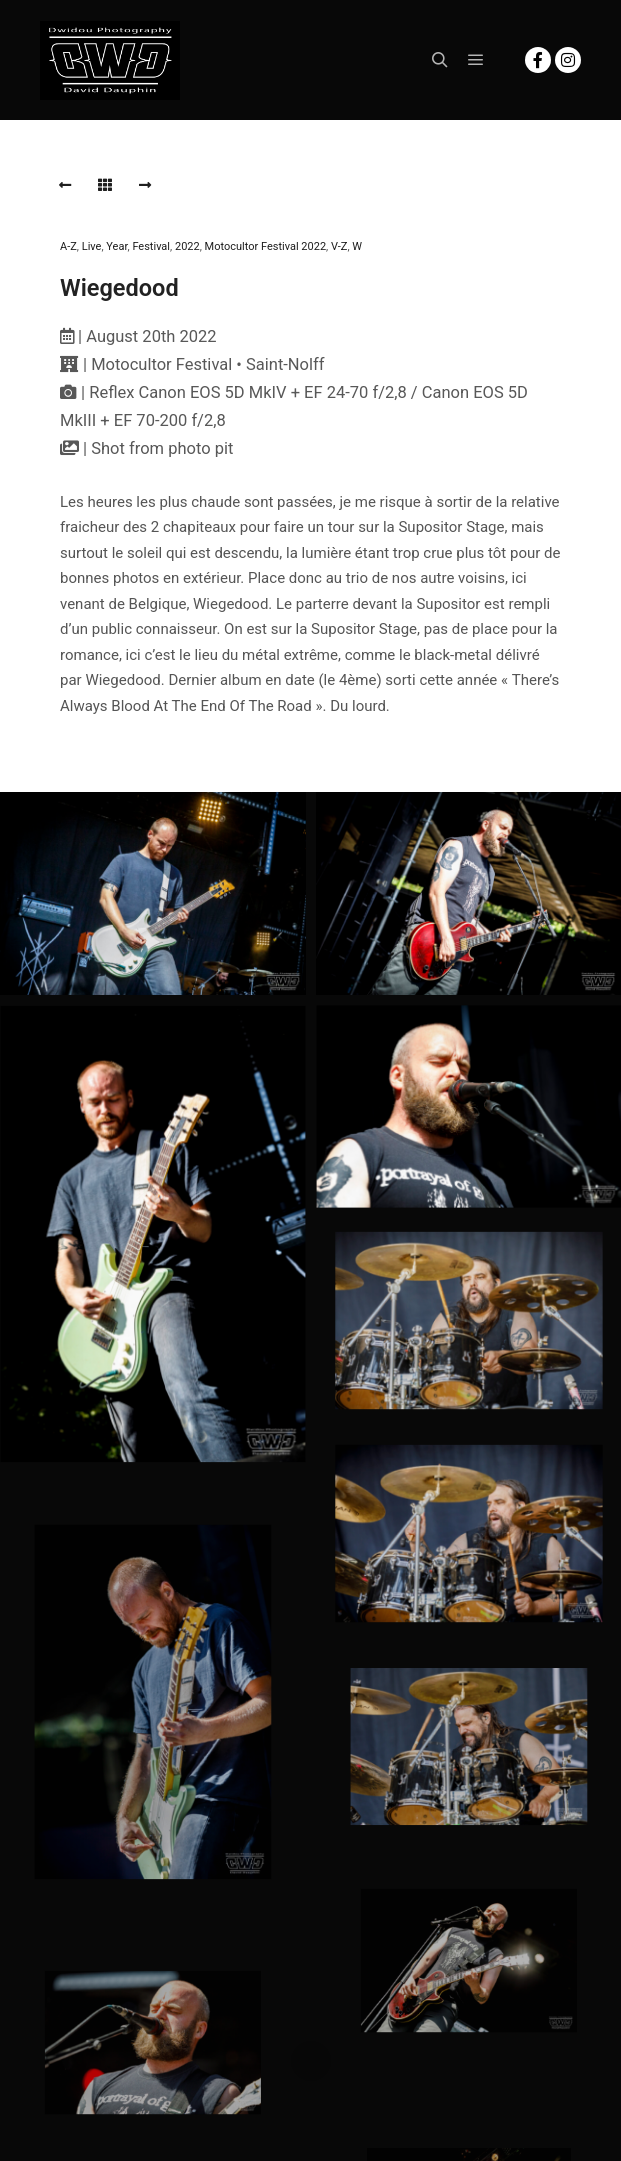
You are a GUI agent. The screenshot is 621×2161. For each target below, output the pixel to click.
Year (116, 246)
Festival (151, 246)
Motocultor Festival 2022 (265, 246)
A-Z (68, 246)
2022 (187, 246)
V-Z (339, 246)
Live (92, 246)
